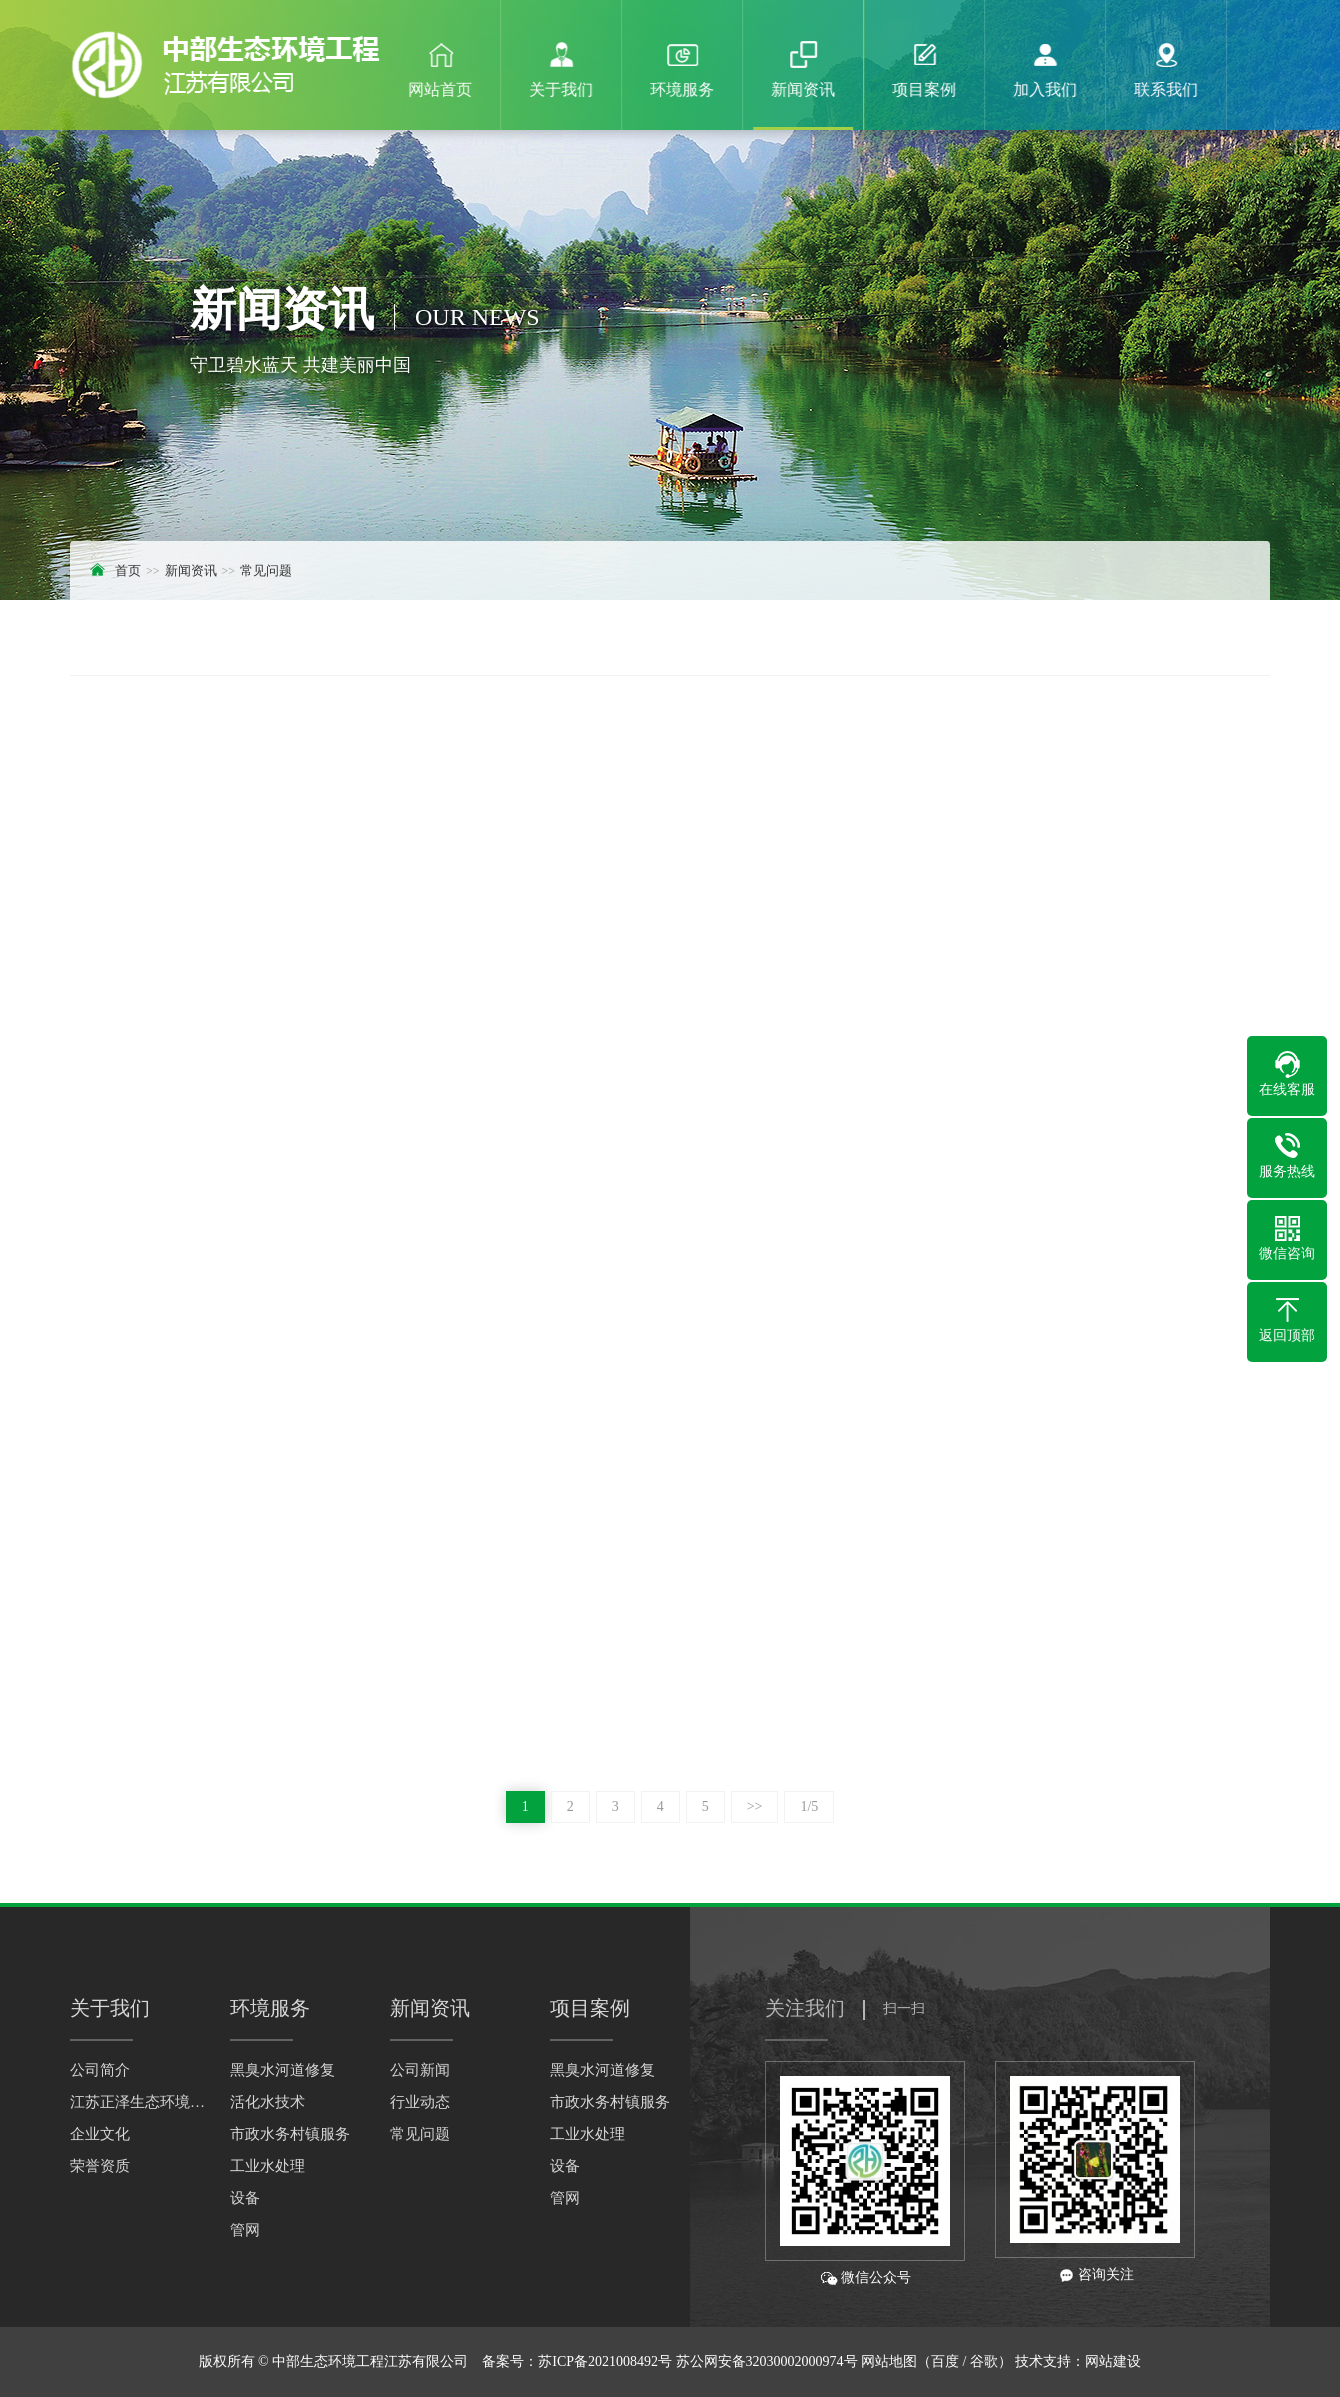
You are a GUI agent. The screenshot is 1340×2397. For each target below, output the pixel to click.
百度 (945, 2361)
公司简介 (100, 2070)
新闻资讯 (191, 570)
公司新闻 (420, 2070)
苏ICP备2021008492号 (605, 2361)
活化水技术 (267, 2102)
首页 (128, 570)
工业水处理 (267, 2166)
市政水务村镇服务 (290, 2134)
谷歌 (984, 2361)
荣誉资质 (100, 2166)
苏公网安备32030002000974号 (767, 2361)
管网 (245, 2230)
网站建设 (1113, 2361)
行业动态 (420, 2102)
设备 (245, 2198)
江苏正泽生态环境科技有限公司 (140, 2102)
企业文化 (100, 2134)
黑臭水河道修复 (282, 2070)
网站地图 (889, 2361)
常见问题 (266, 570)
